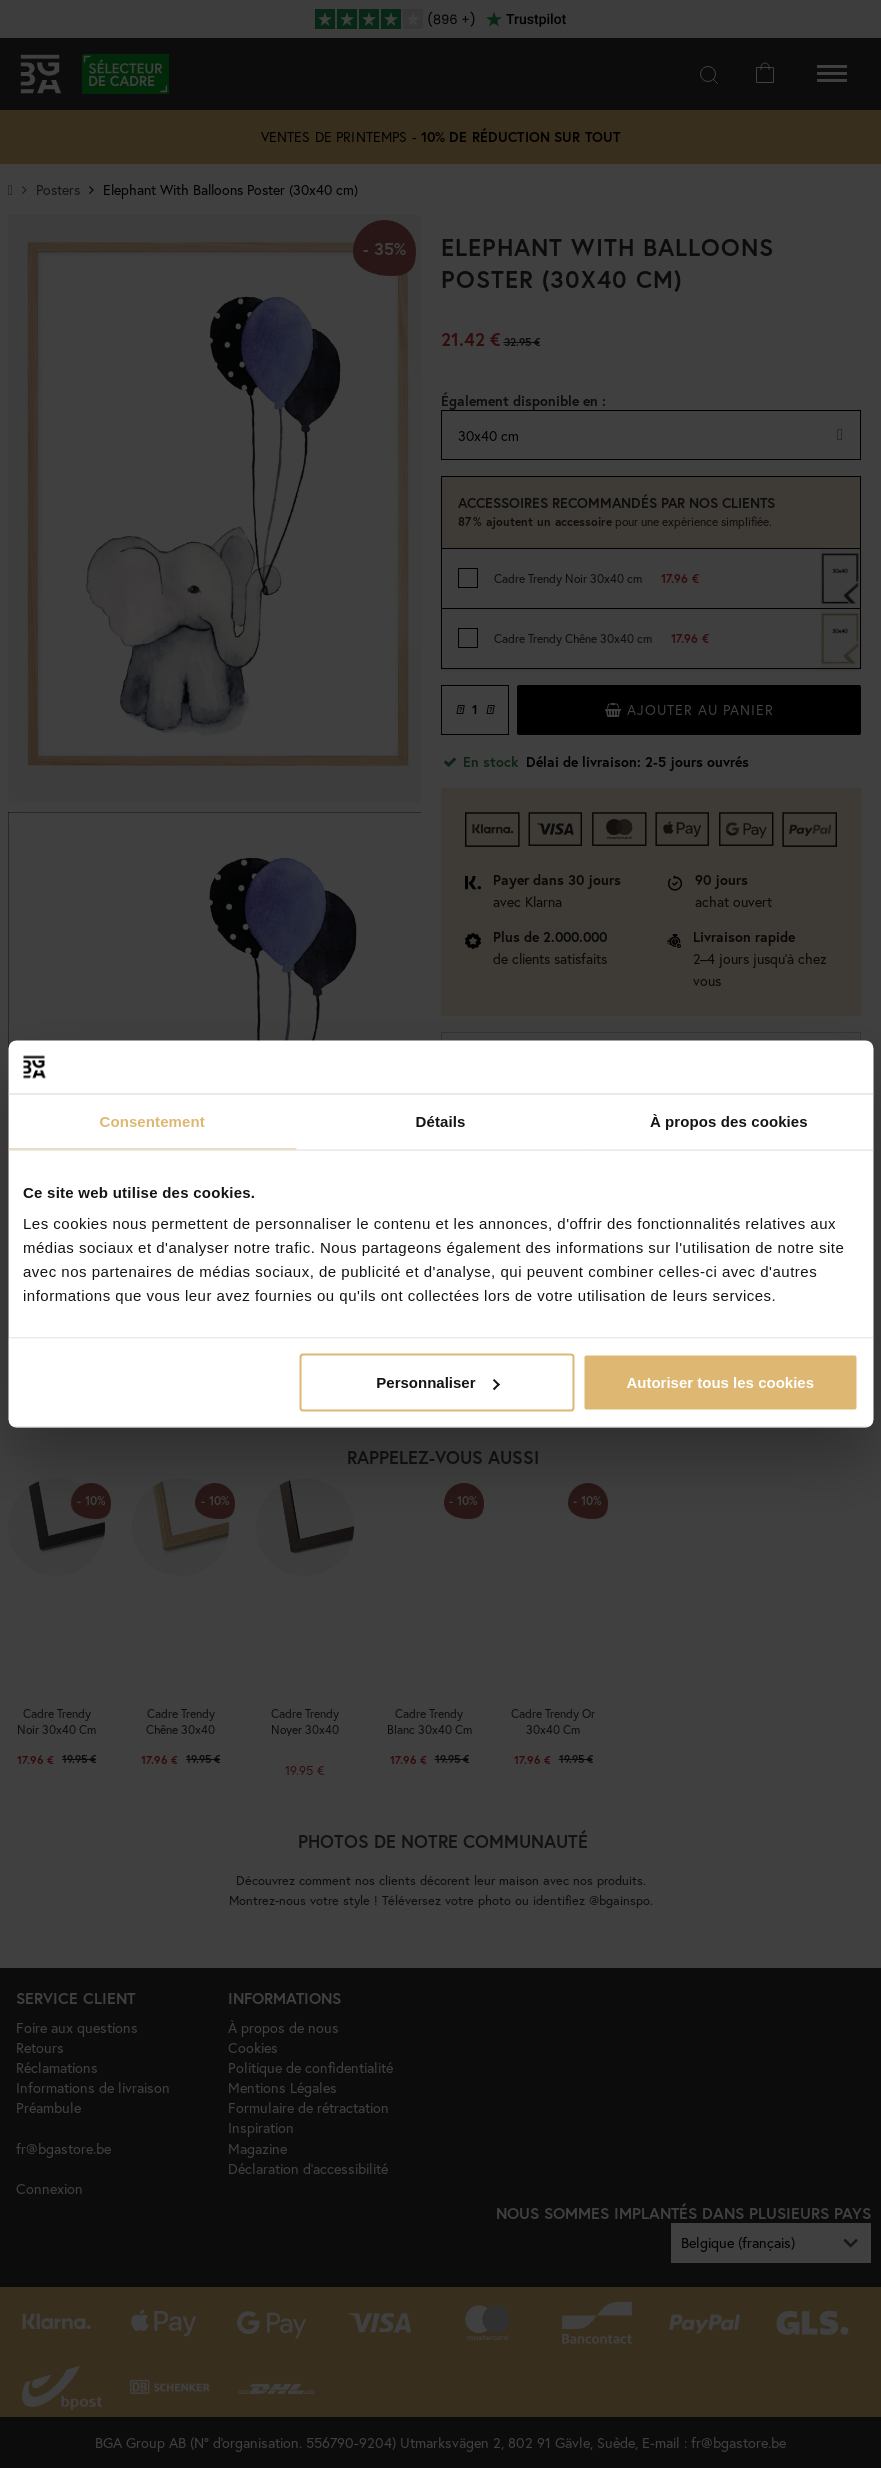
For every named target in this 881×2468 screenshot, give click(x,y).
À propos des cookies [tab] (729, 1120)
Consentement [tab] (151, 1120)
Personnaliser (437, 1382)
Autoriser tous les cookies (720, 1382)
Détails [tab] (441, 1120)
